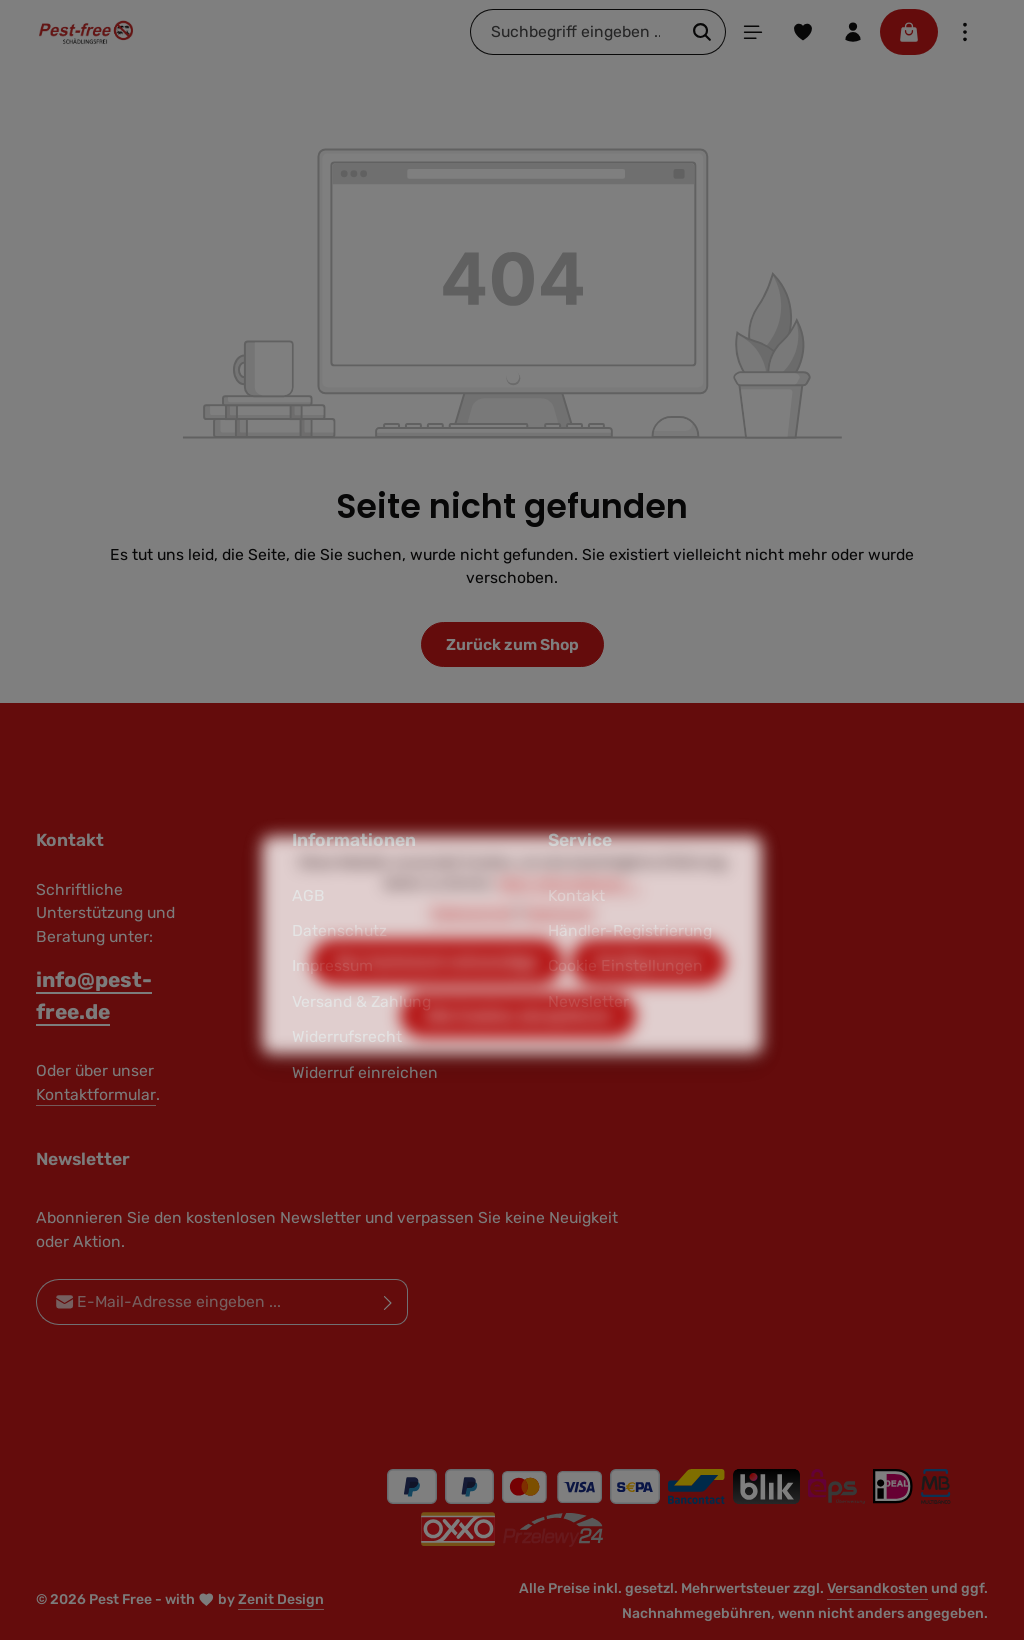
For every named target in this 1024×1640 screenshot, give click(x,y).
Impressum (558, 947)
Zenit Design (281, 1599)
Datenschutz (472, 947)
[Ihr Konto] (853, 32)
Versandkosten (877, 1588)
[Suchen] (702, 32)
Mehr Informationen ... (569, 918)
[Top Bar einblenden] (965, 32)
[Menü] (753, 32)
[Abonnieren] (388, 1303)
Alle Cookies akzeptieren (518, 1050)
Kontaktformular (96, 1094)
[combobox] (575, 32)
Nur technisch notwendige (437, 996)
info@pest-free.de (94, 995)
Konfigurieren (648, 996)
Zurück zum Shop (512, 644)
